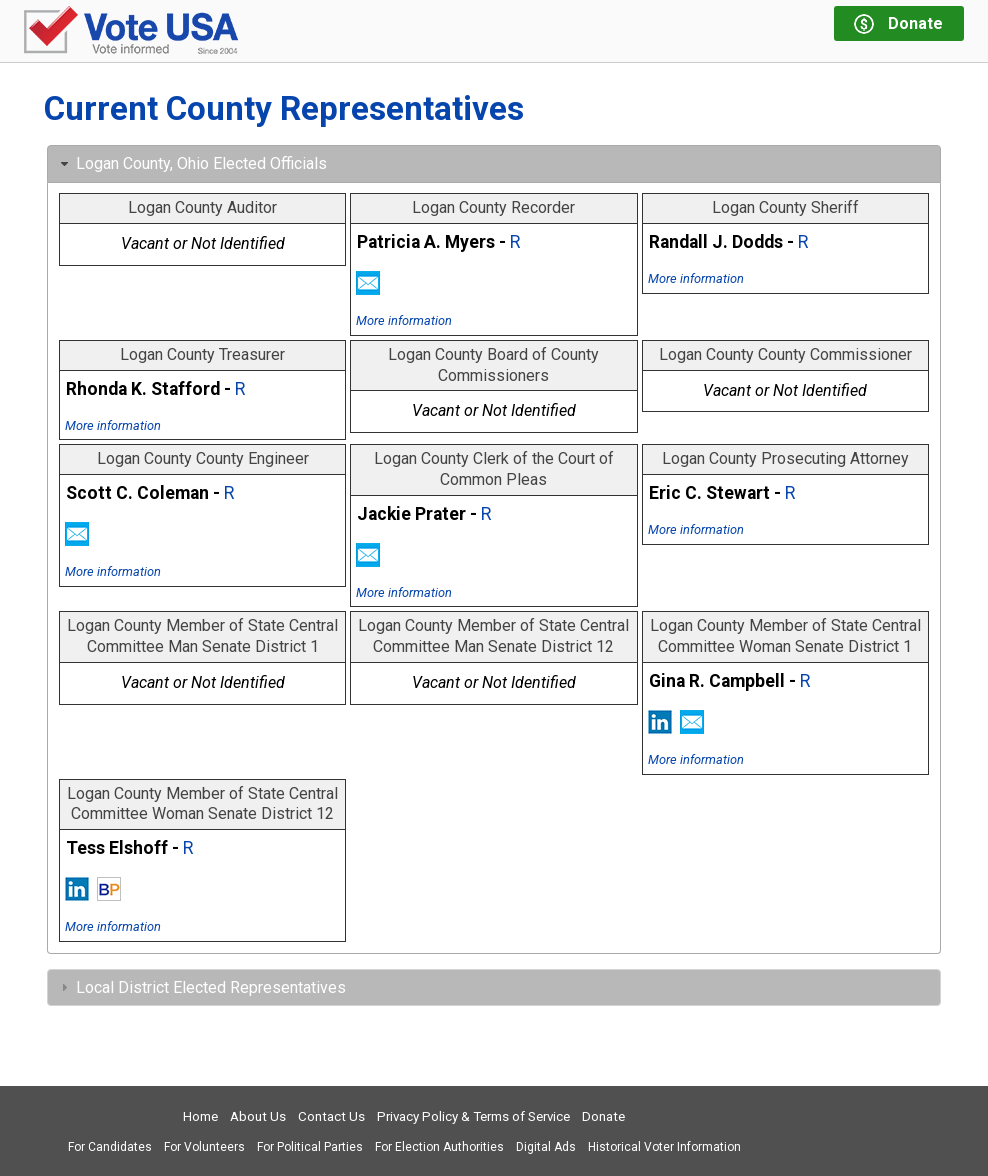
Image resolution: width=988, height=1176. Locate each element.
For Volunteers (204, 1147)
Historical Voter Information (664, 1147)
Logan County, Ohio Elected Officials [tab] (191, 163)
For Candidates (110, 1147)
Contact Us (331, 1116)
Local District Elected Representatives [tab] (201, 987)
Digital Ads (546, 1147)
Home (200, 1116)
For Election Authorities (439, 1147)
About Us (258, 1116)
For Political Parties (310, 1147)
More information (404, 320)
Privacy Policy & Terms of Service (473, 1116)
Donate (603, 1116)
